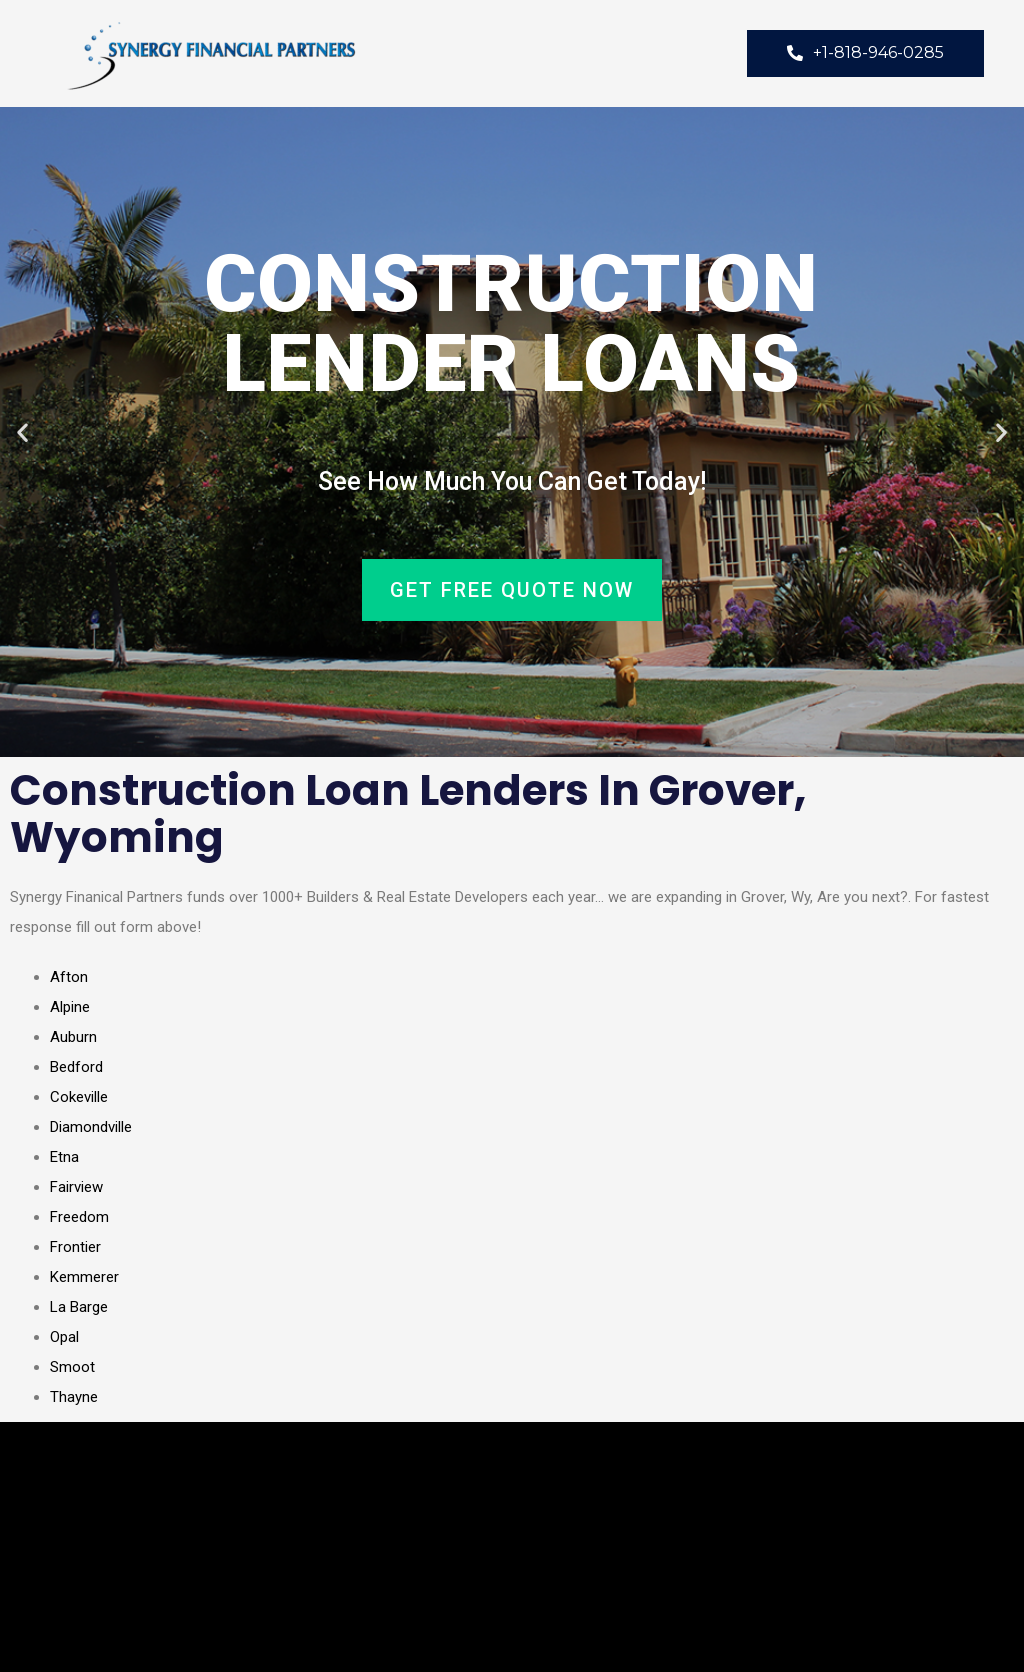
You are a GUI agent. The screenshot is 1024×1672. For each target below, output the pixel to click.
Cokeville (79, 1097)
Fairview (76, 1187)
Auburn (73, 1037)
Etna (64, 1157)
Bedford (76, 1067)
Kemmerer (84, 1277)
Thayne (74, 1397)
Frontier (75, 1247)
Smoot (72, 1367)
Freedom (79, 1217)
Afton (69, 977)
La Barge (79, 1307)
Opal (64, 1337)
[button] (22, 432)
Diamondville (91, 1127)
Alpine (70, 1007)
